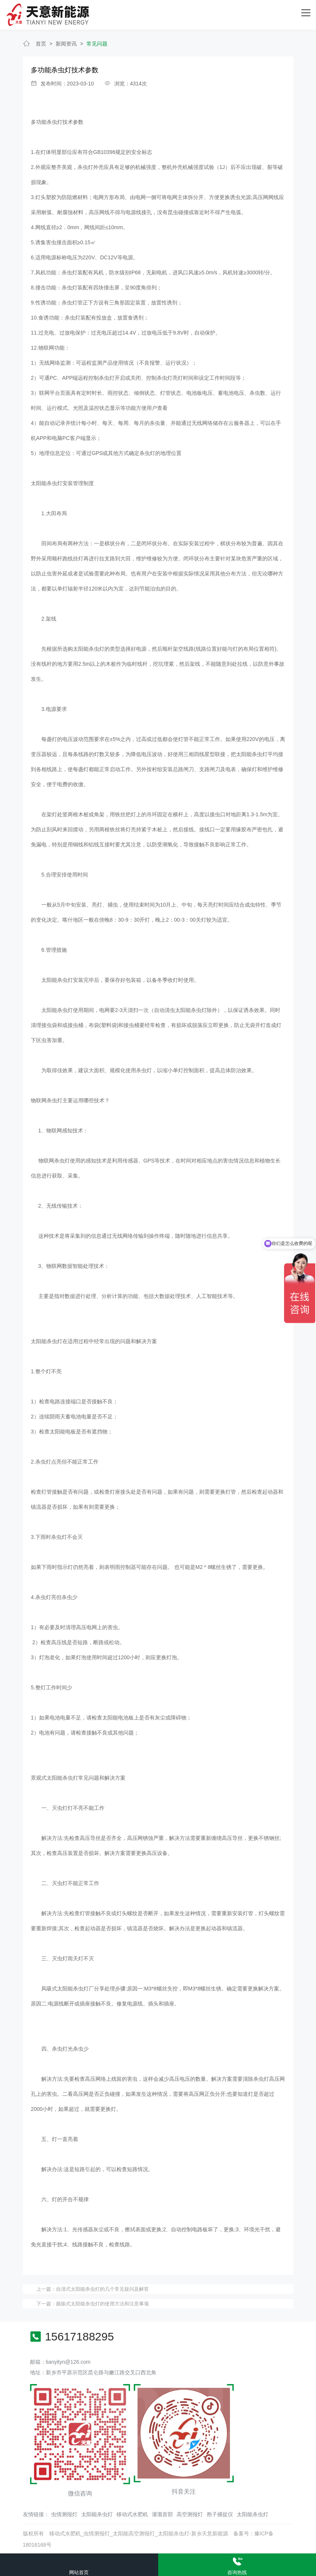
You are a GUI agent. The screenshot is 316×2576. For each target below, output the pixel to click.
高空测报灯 (190, 2514)
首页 (41, 43)
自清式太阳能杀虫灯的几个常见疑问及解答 (102, 2288)
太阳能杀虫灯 (97, 2514)
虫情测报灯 (64, 2514)
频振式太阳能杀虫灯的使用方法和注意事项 (102, 2303)
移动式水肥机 (132, 2514)
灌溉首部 (162, 2514)
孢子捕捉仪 (220, 2514)
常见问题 (96, 43)
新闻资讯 (66, 43)
